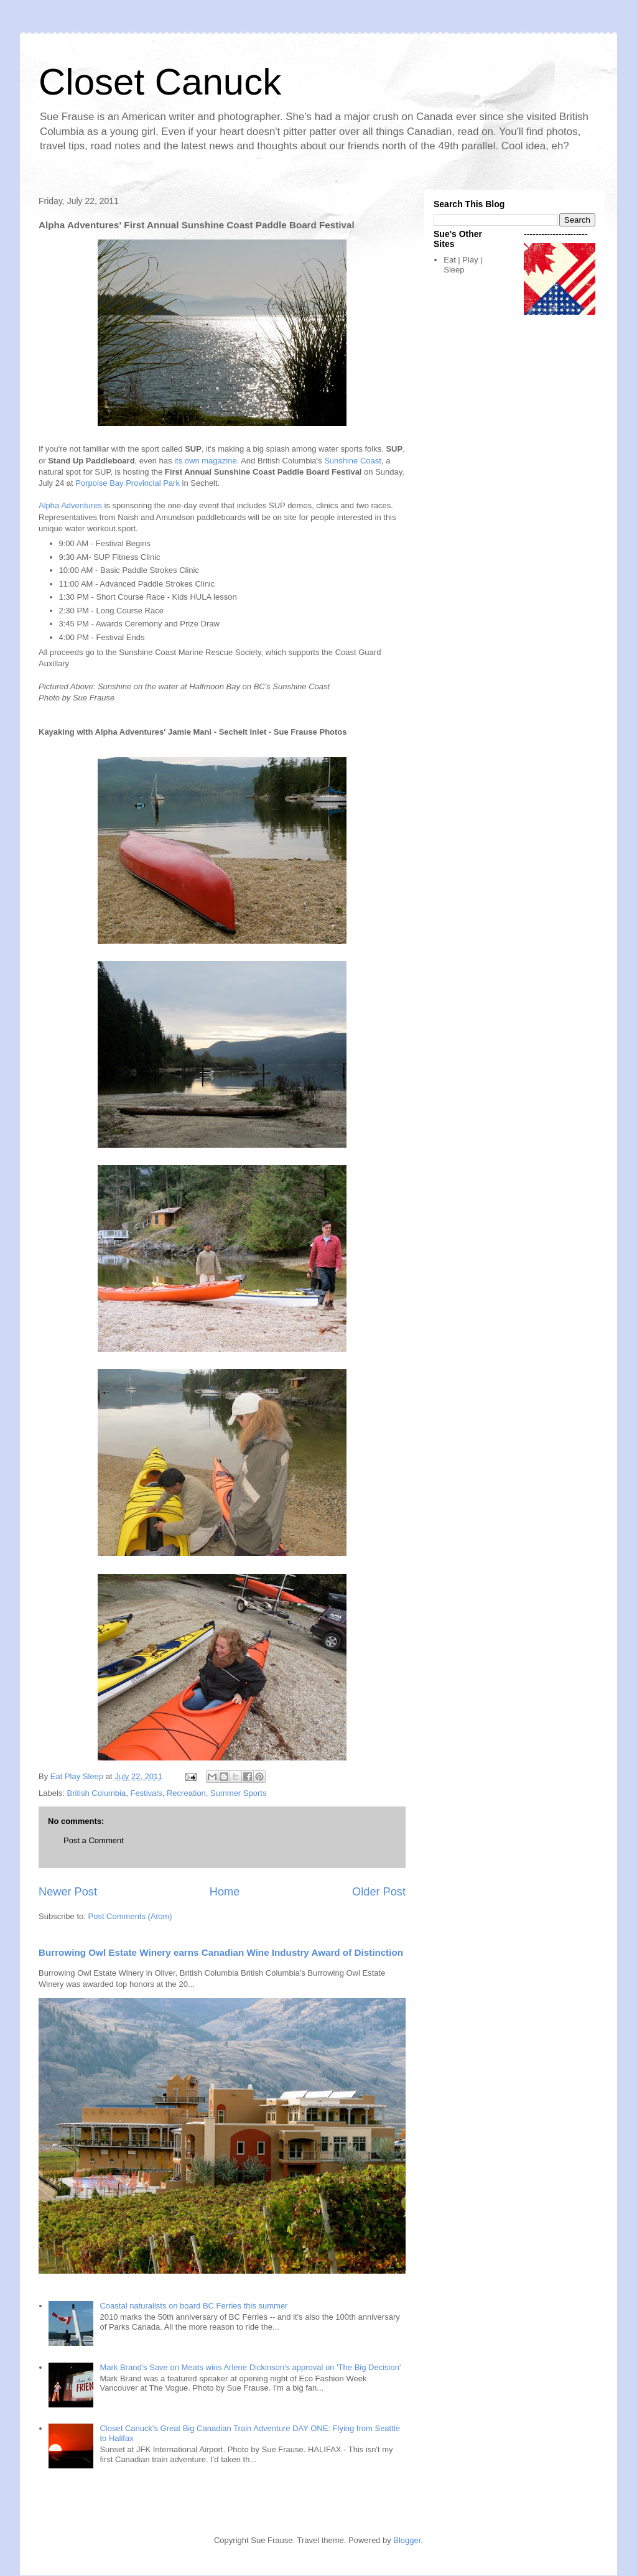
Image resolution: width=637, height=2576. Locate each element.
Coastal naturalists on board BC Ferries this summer (193, 2305)
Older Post (379, 1892)
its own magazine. (206, 460)
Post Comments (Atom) (130, 1916)
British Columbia (96, 1793)
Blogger (407, 2540)
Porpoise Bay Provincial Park (127, 483)
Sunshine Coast (352, 460)
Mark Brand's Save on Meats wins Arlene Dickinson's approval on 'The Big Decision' (250, 2367)
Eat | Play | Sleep (463, 264)
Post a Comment (93, 1840)
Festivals (146, 1793)
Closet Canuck (160, 82)
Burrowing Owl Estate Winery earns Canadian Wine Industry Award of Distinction (221, 1952)
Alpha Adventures (70, 505)
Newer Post (68, 1892)
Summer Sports (238, 1793)
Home (225, 1892)
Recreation (186, 1793)
